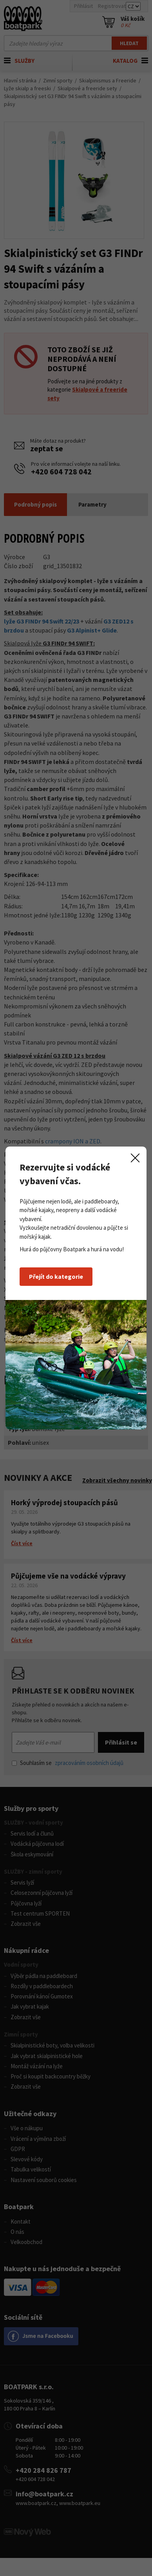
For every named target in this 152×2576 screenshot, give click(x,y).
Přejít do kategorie (56, 1276)
